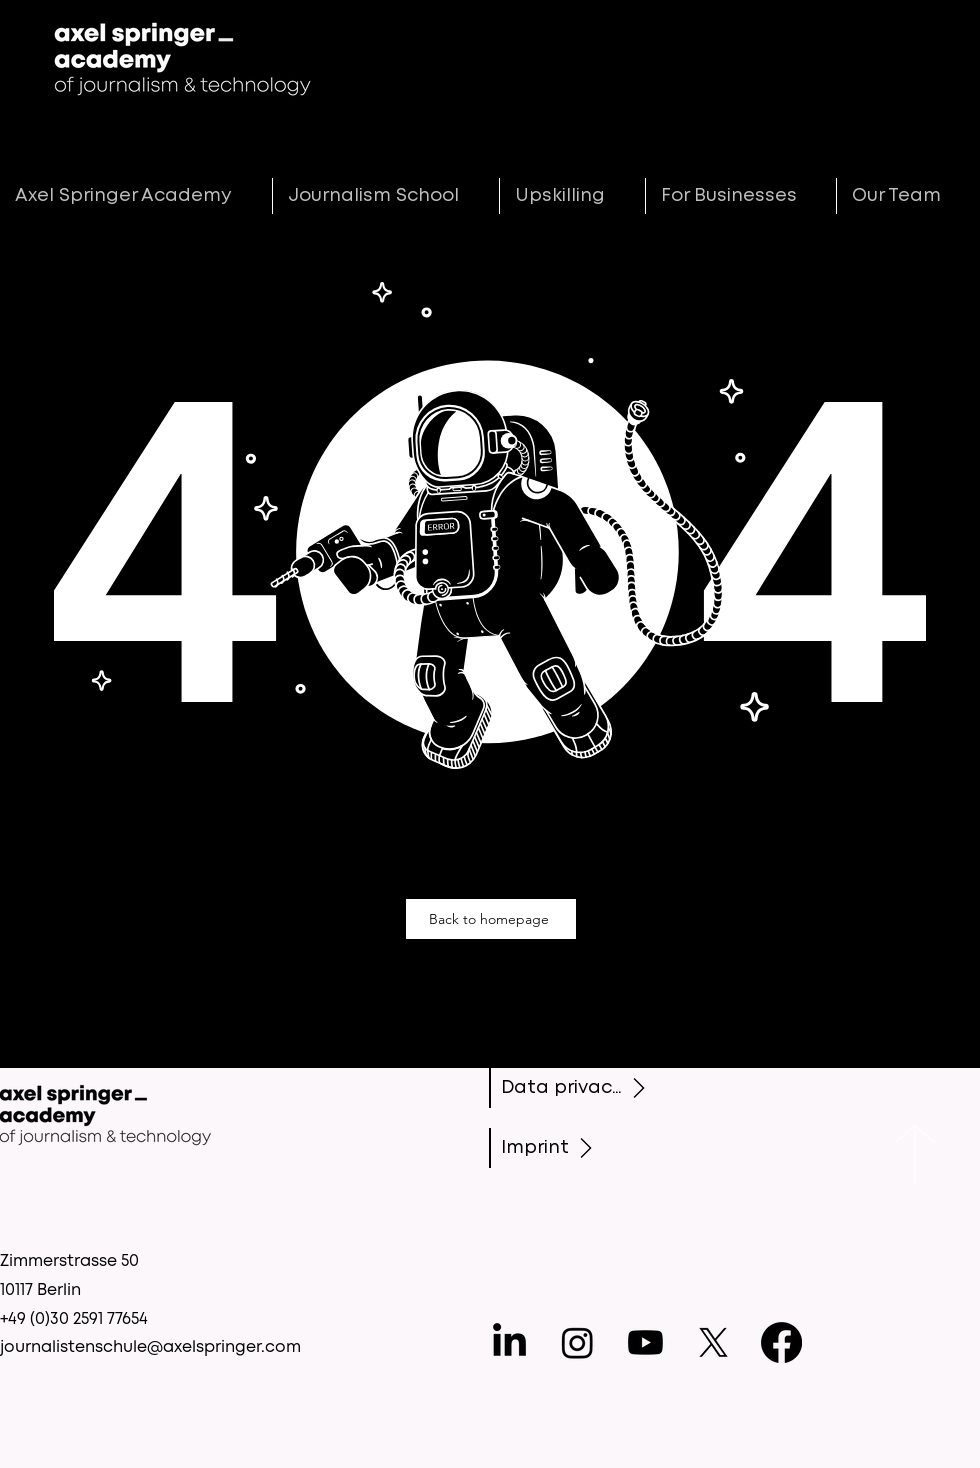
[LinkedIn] (509, 1342)
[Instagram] (577, 1342)
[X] (713, 1342)
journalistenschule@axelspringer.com (150, 1347)
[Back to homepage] (491, 919)
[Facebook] (781, 1342)
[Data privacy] (577, 1088)
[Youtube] (645, 1342)
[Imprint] (575, 1148)
